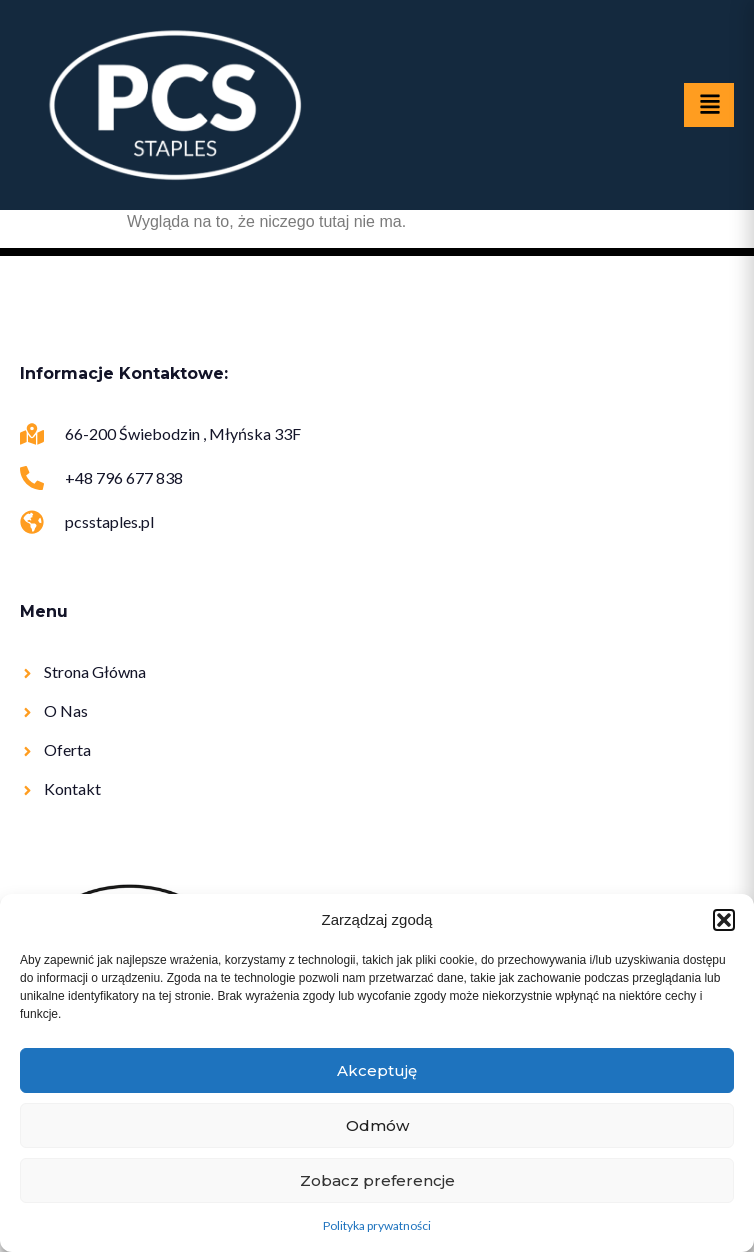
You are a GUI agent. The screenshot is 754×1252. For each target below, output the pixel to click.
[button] (724, 920)
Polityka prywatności (377, 1225)
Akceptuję (377, 1070)
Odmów (377, 1125)
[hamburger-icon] (709, 105)
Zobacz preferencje (377, 1180)
